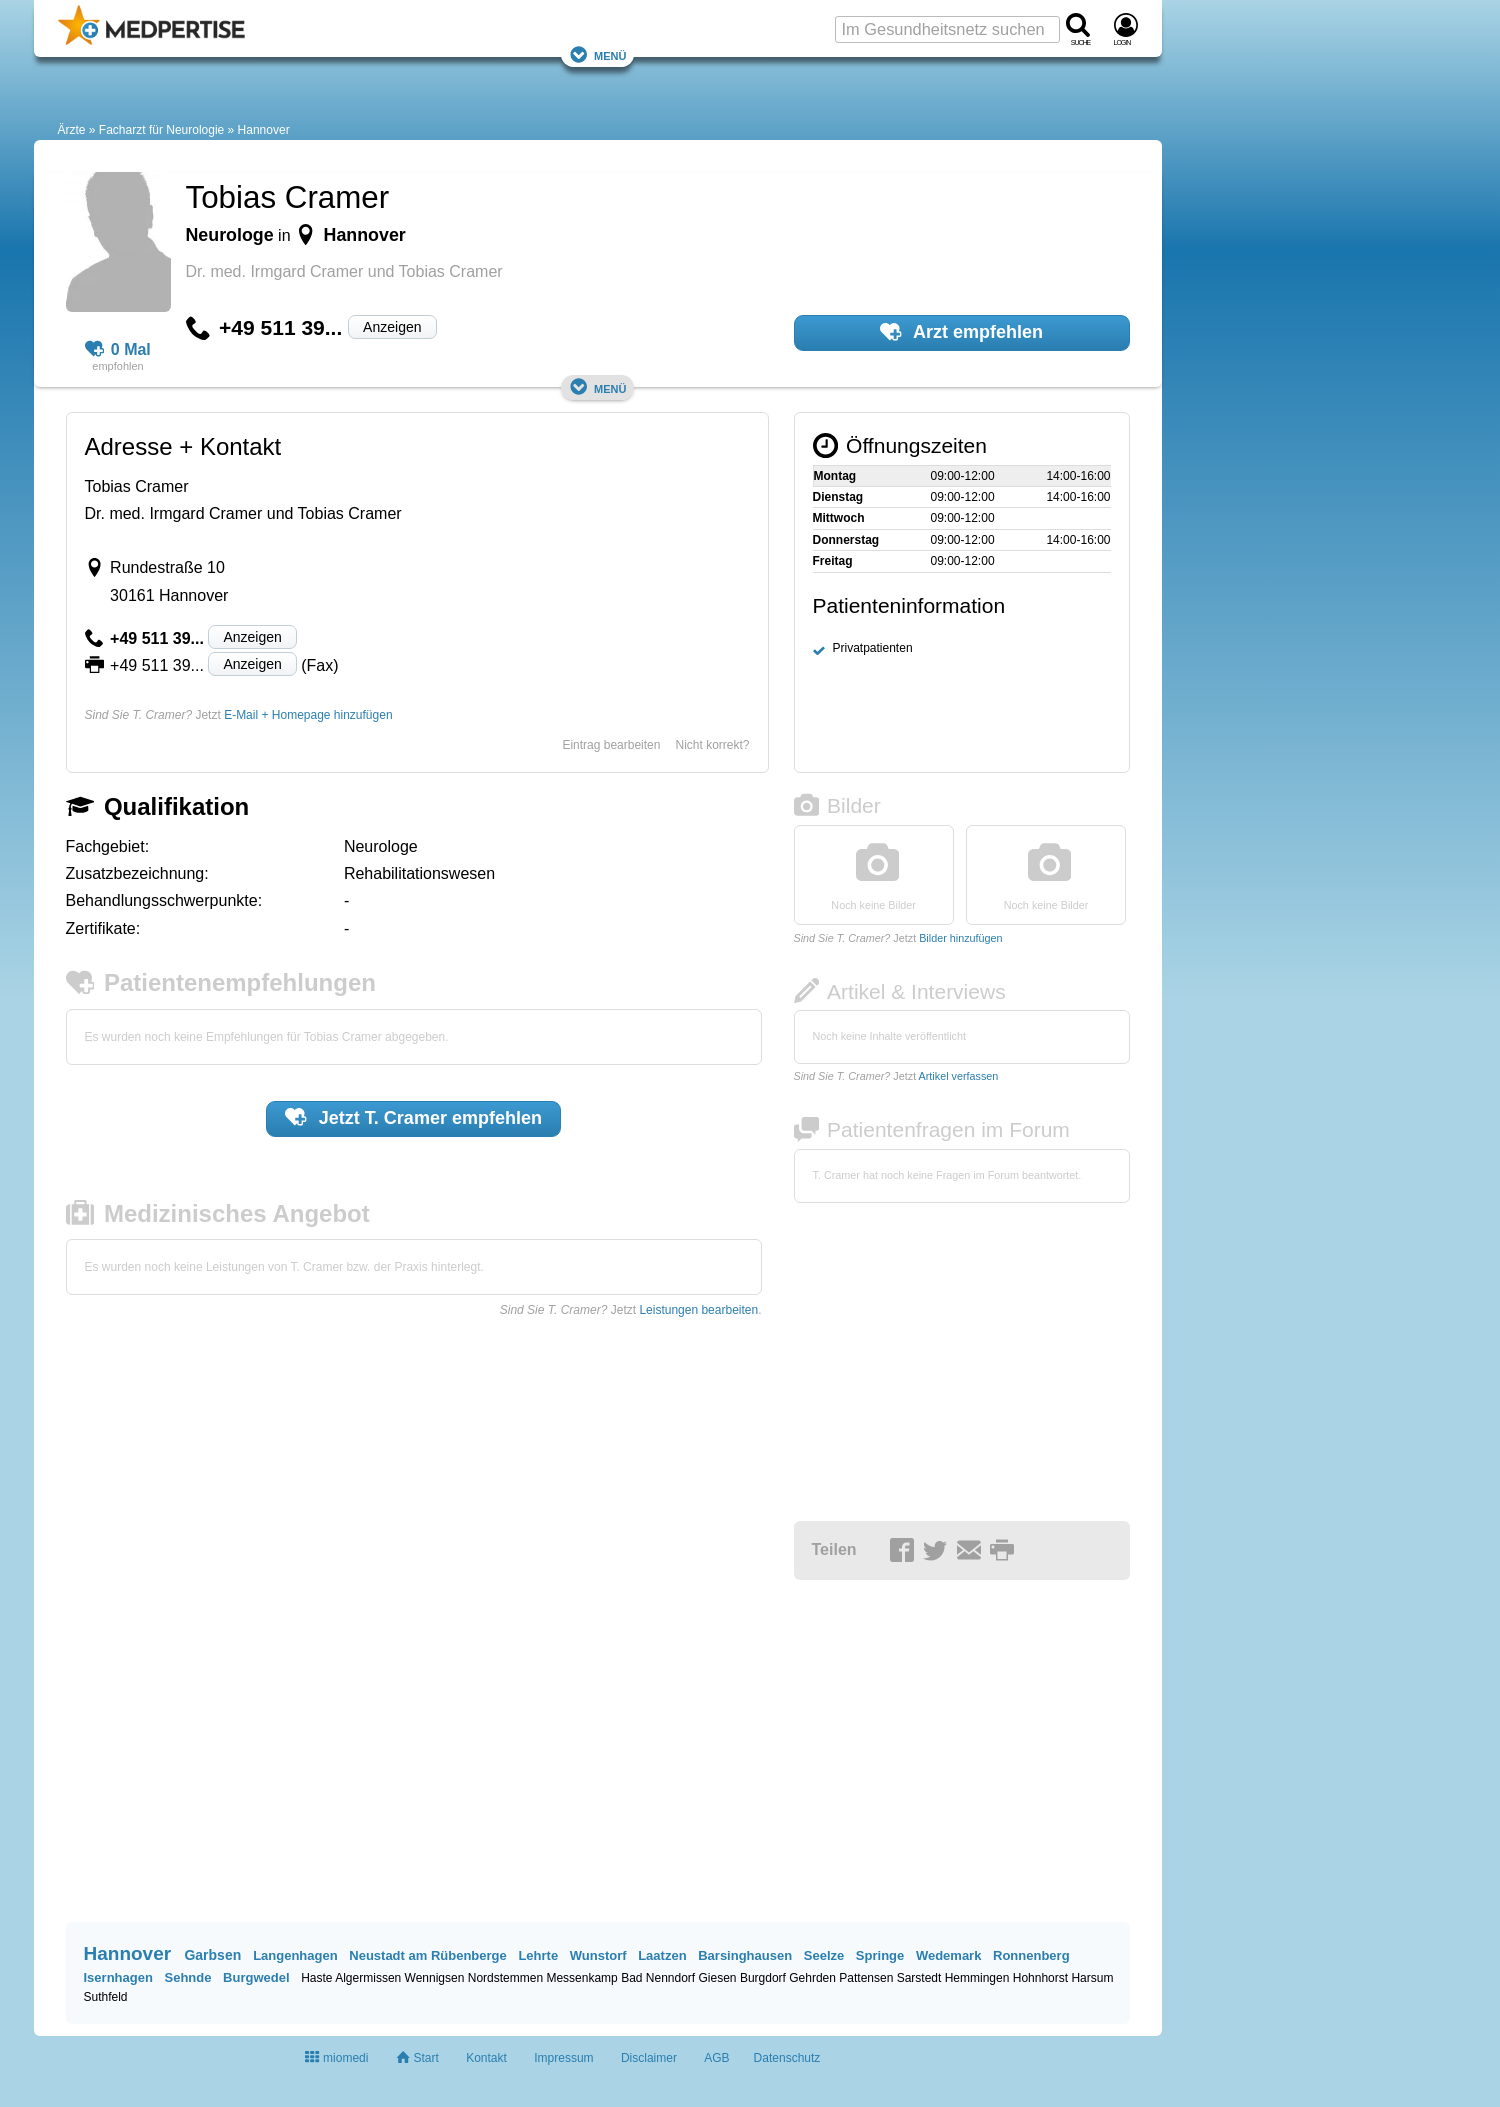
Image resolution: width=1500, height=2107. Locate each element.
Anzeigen (392, 327)
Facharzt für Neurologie (161, 130)
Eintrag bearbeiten (611, 745)
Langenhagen (295, 1955)
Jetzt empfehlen (413, 1117)
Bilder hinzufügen (960, 938)
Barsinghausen (745, 1955)
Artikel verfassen (959, 1076)
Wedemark (949, 1955)
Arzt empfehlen (961, 332)
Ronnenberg (1031, 1955)
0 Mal (118, 350)
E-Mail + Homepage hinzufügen (308, 715)
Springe (880, 1955)
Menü (598, 54)
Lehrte (538, 1955)
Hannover (264, 130)
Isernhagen (118, 1977)
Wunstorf (598, 1955)
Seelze (824, 1955)
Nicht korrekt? (712, 745)
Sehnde (187, 1977)
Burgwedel (256, 1977)
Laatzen (662, 1955)
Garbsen (212, 1955)
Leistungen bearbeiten (698, 1310)
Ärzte (72, 130)
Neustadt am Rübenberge (427, 1955)
